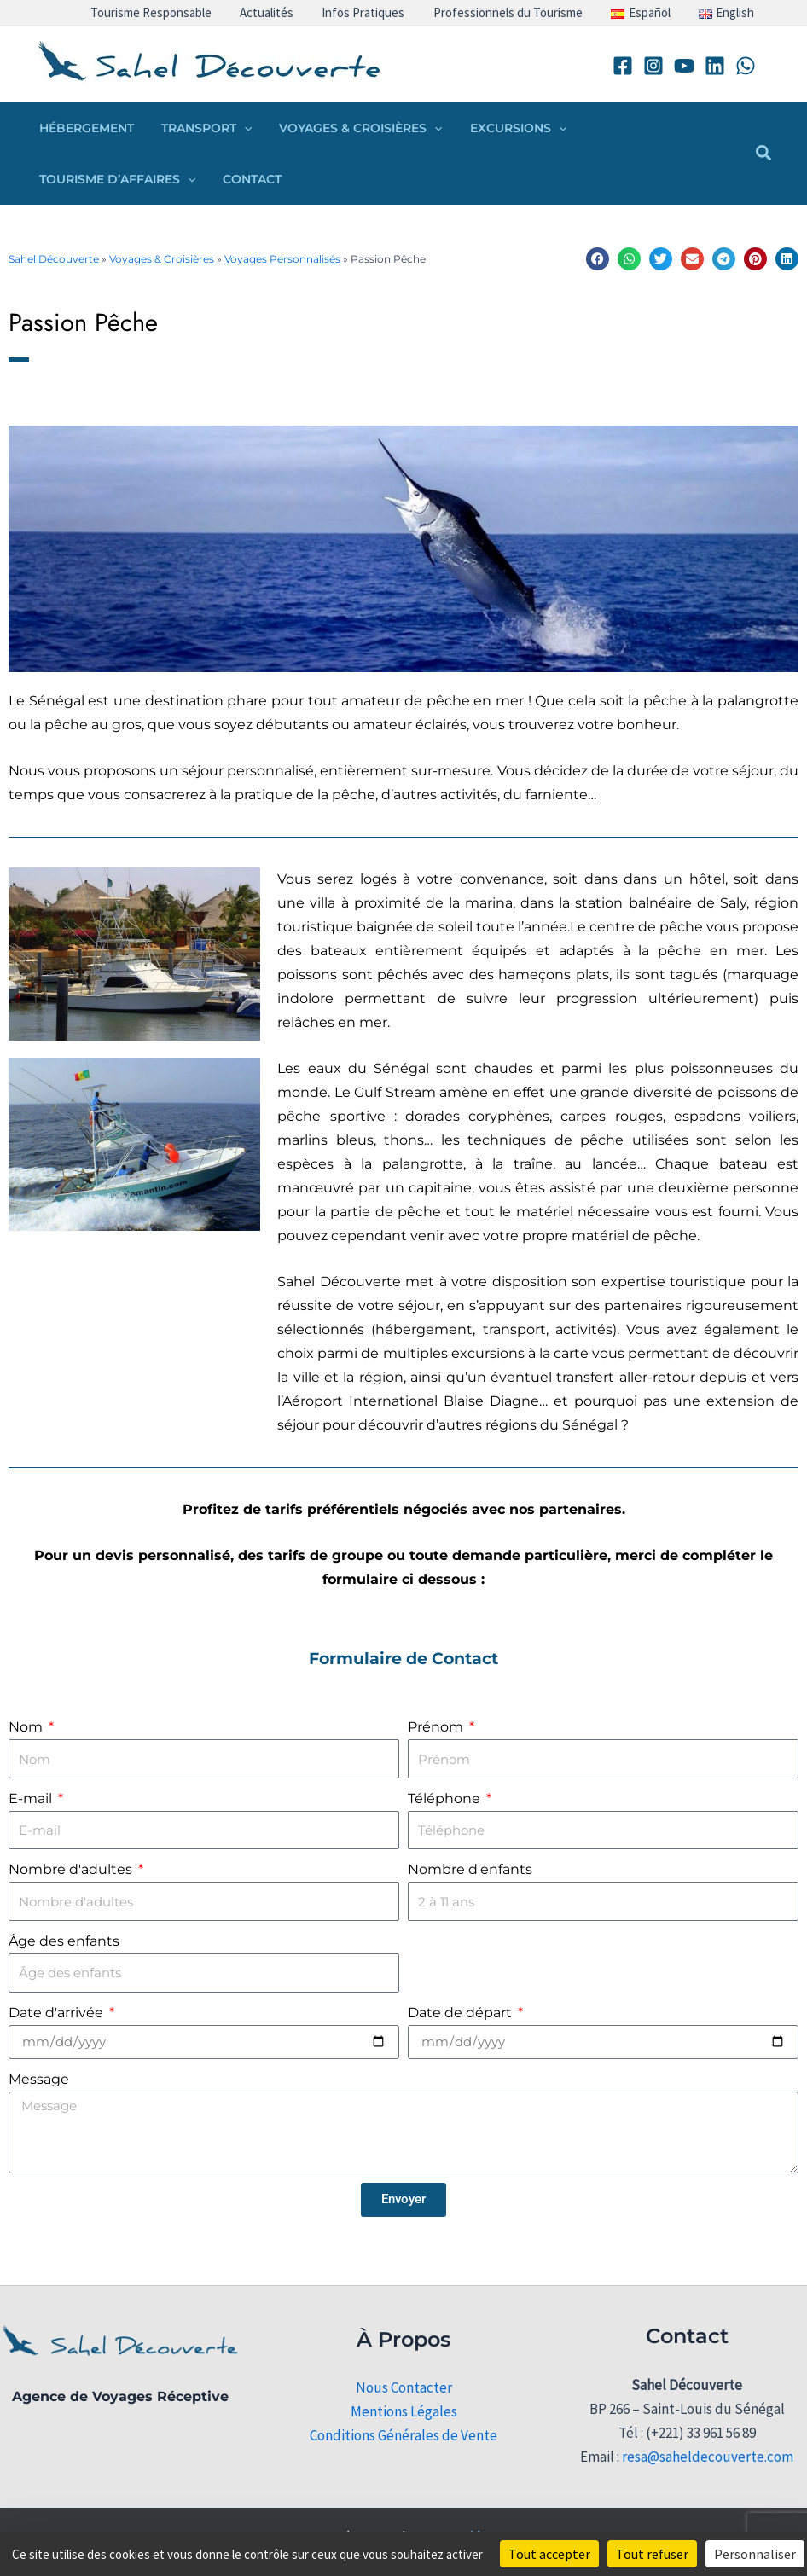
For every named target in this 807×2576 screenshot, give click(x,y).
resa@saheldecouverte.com (707, 2456)
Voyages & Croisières (161, 258)
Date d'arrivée (58, 2013)
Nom (27, 1727)
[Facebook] (623, 65)
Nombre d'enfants (470, 1869)
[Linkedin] (715, 65)
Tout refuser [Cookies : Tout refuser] (652, 2553)
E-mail (32, 1798)
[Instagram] (653, 65)
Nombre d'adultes (72, 1869)
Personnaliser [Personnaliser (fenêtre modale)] (755, 2553)
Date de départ (461, 2013)
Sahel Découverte (54, 258)
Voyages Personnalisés (282, 258)
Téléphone (446, 1798)
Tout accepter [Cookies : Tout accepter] (549, 2553)
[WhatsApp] (745, 65)
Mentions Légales (404, 2411)
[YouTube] (684, 65)
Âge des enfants (64, 1941)
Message (39, 2079)
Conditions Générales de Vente (403, 2435)
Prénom (437, 1727)
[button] (239, 128)
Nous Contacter (404, 2387)
